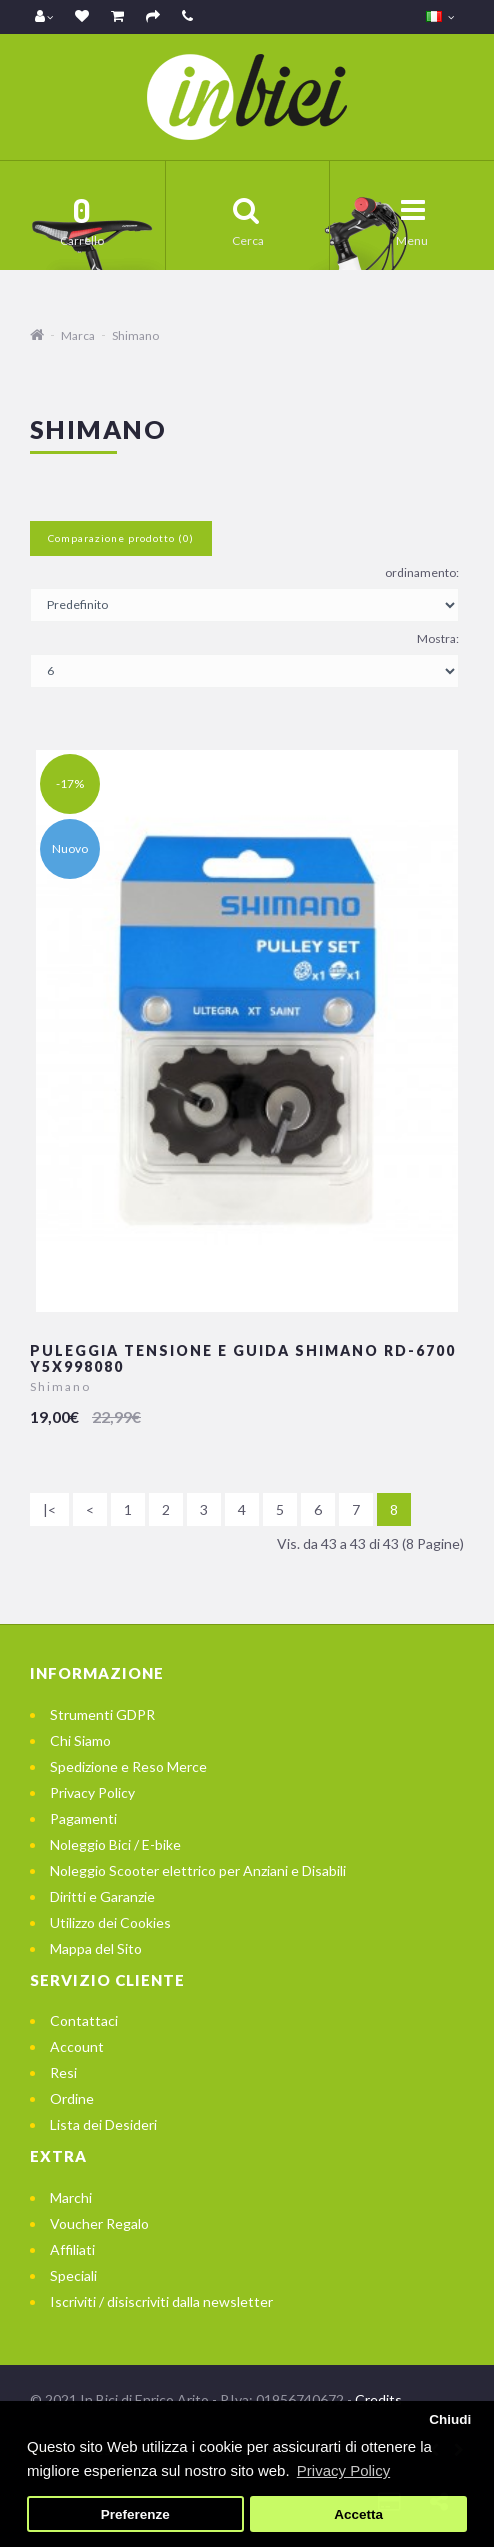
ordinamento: (422, 572)
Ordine (72, 2098)
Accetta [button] (358, 2514)
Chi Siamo (80, 1740)
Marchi (71, 2197)
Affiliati (72, 2249)
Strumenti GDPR (102, 1714)
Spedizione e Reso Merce (128, 1766)
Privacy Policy (92, 1792)
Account (77, 2046)
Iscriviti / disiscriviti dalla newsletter (161, 2301)
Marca (78, 335)
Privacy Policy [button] (343, 2470)
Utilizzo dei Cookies (110, 1922)
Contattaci (84, 2020)
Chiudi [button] (450, 2419)
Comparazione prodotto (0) (121, 538)
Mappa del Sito (96, 1948)
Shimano (135, 335)
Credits (378, 2399)
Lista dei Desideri (103, 2124)
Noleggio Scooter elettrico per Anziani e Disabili (198, 1870)
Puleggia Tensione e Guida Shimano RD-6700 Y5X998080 (243, 1358)
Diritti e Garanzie (102, 1896)
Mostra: (438, 638)
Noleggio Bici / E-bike (115, 1844)
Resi (63, 2072)
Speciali (73, 2275)
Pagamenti (83, 1818)
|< (49, 1509)
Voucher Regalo (99, 2223)
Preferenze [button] (135, 2514)
